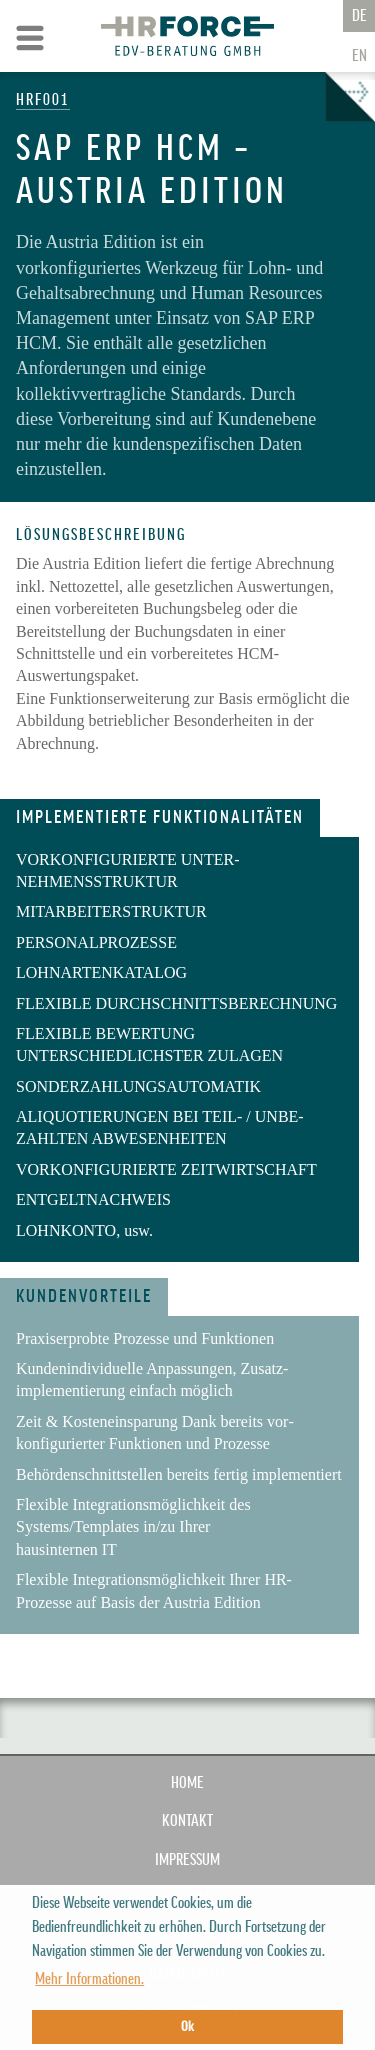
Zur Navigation (30, 38)
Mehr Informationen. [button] (89, 1979)
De (359, 16)
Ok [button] (187, 2026)
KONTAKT (187, 1821)
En (359, 56)
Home (187, 1783)
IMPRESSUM (187, 1860)
